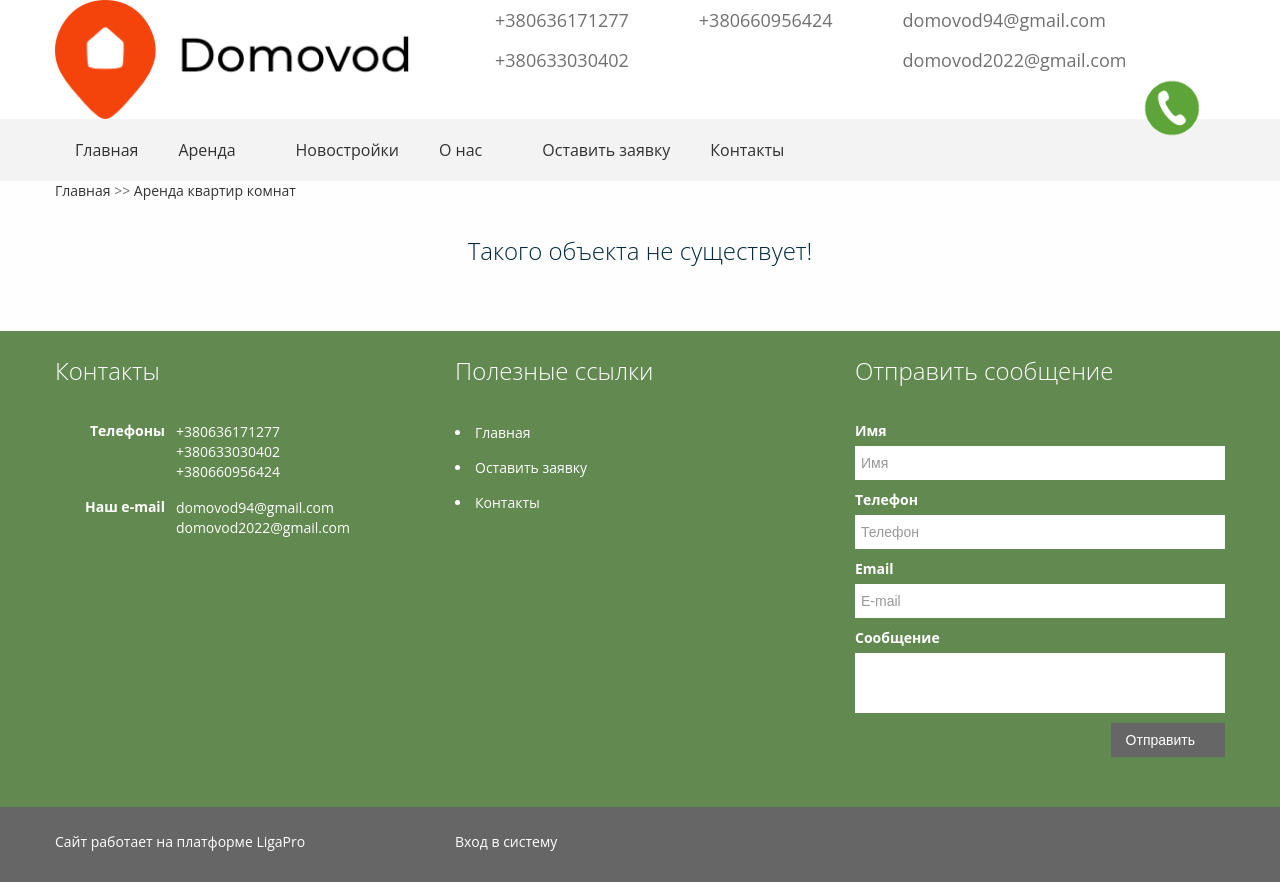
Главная (106, 150)
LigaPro (280, 841)
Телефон (886, 499)
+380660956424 (766, 20)
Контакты (747, 150)
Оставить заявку (606, 150)
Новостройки (347, 150)
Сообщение (897, 637)
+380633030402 (562, 60)
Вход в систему (506, 841)
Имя (871, 430)
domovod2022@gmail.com (1015, 60)
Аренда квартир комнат (215, 190)
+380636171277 (562, 20)
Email (874, 568)
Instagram (1208, 18)
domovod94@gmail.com (1004, 20)
